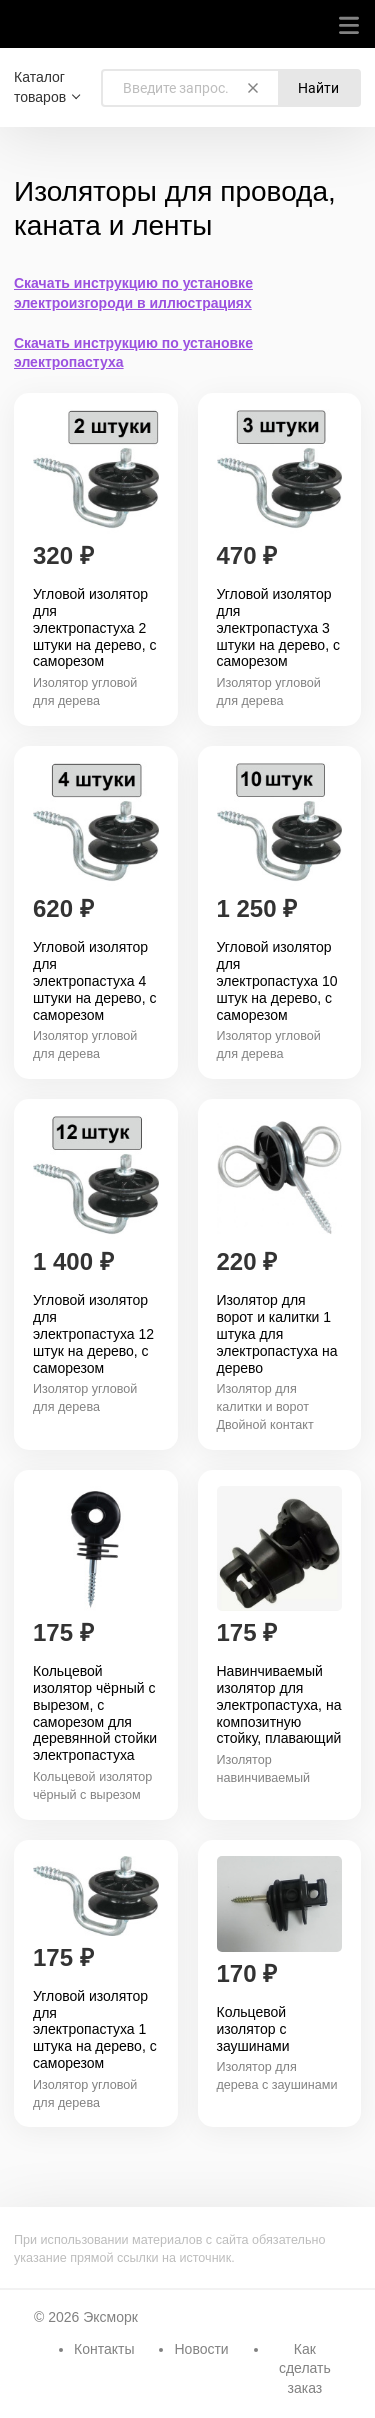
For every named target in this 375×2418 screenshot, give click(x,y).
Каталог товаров (40, 87)
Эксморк (110, 2317)
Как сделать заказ (305, 2368)
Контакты (104, 2349)
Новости (201, 2349)
